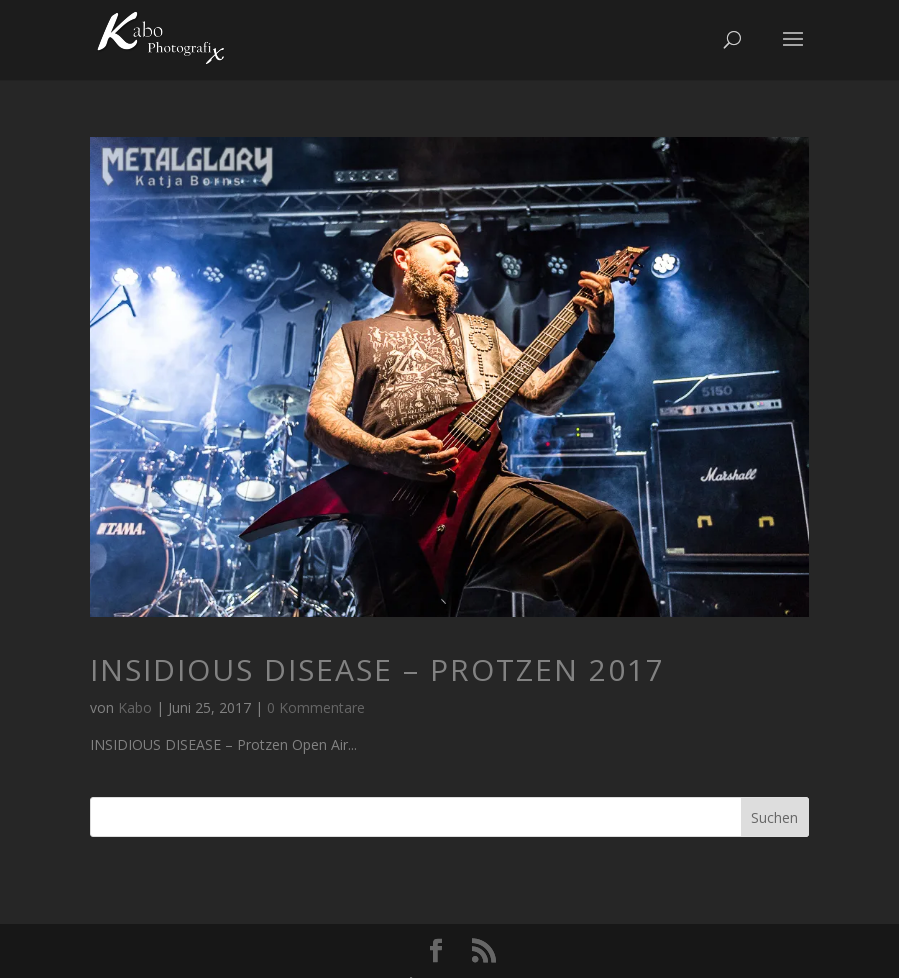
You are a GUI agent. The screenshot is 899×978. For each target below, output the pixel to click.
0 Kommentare (316, 707)
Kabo (135, 707)
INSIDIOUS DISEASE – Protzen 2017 (377, 669)
